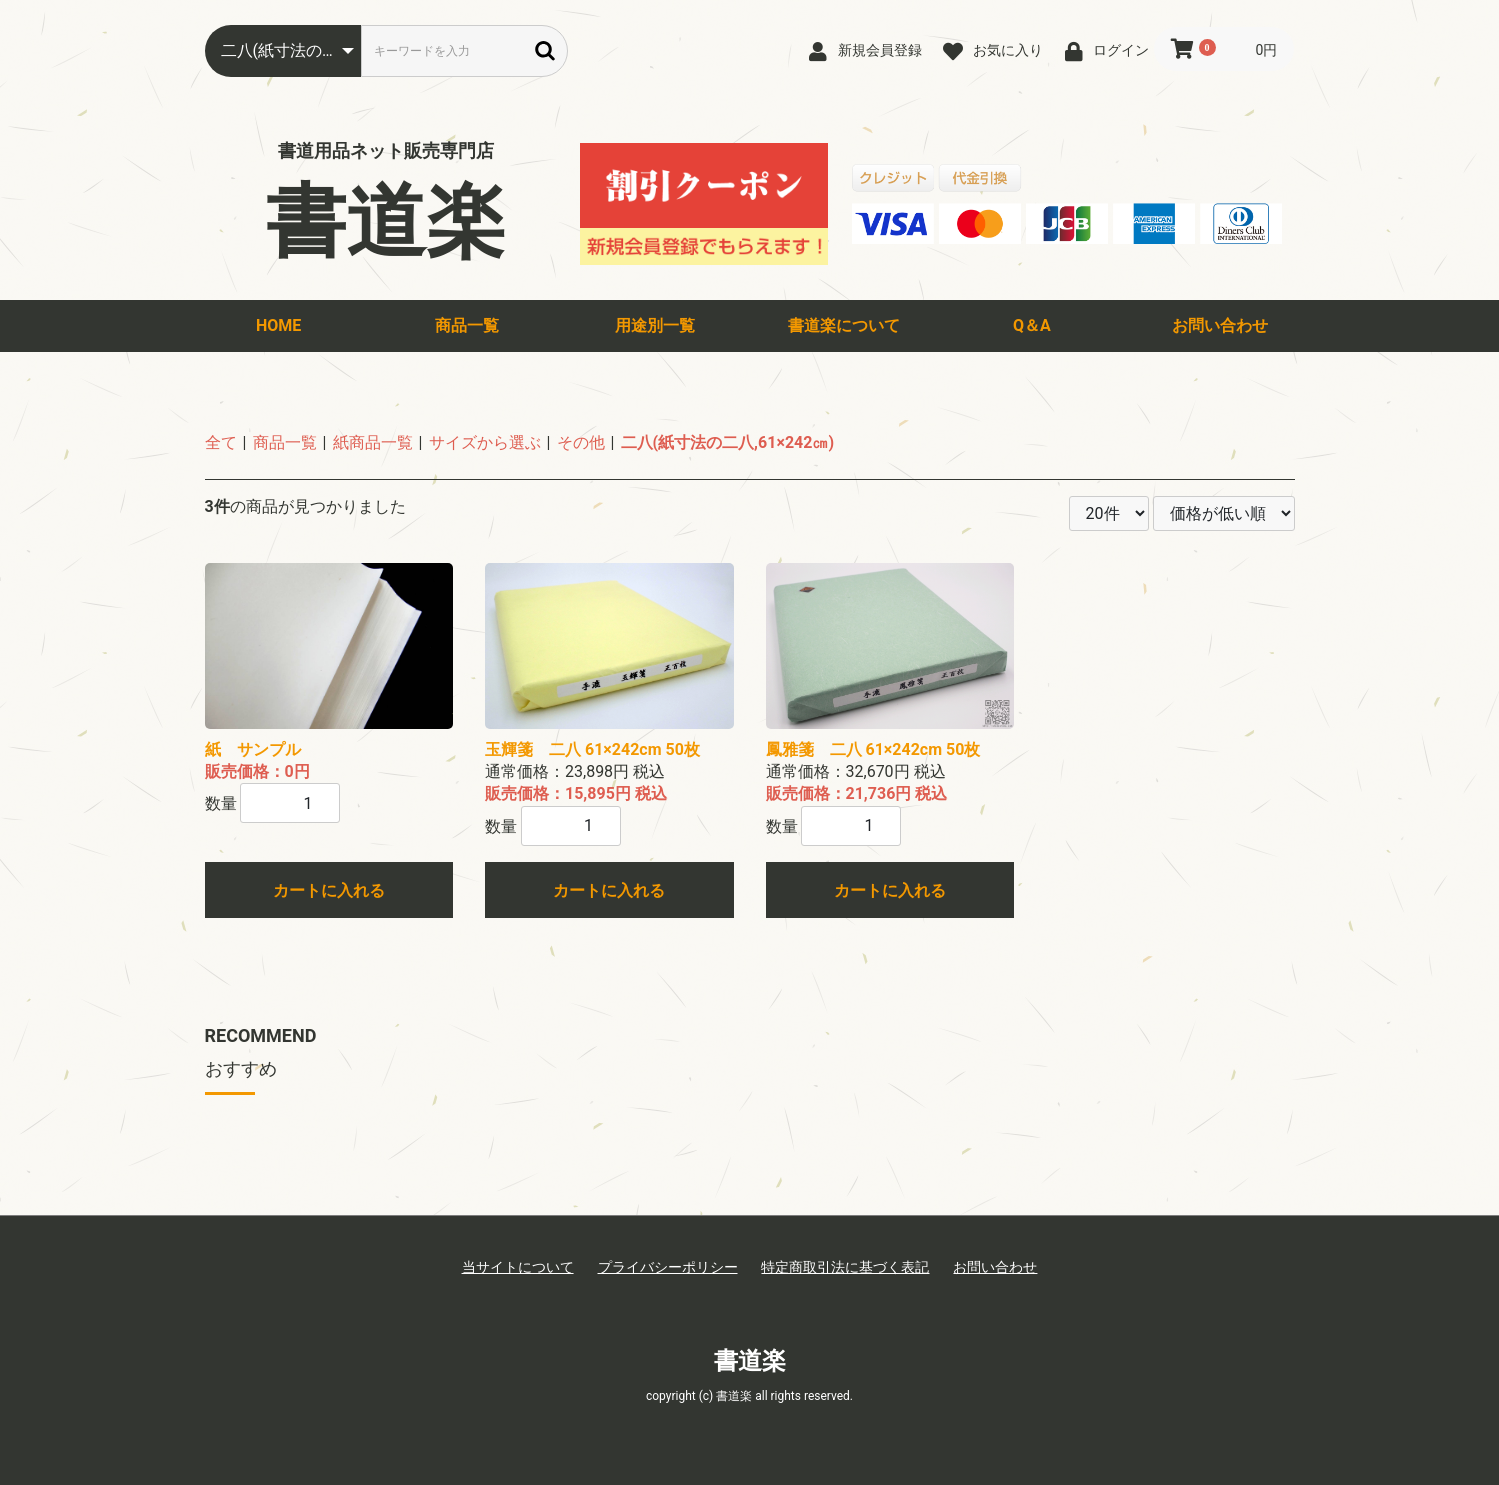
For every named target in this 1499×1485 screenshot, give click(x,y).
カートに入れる (329, 890)
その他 (581, 442)
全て (221, 442)
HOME (278, 325)
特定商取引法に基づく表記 (845, 1267)
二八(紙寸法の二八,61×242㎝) (728, 442)
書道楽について (844, 325)
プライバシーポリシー (668, 1267)
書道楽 (386, 222)
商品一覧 (467, 325)
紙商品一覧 (373, 442)
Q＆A (1032, 325)
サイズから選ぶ (485, 442)
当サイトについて (518, 1267)
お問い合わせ (1220, 325)
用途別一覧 (655, 325)
